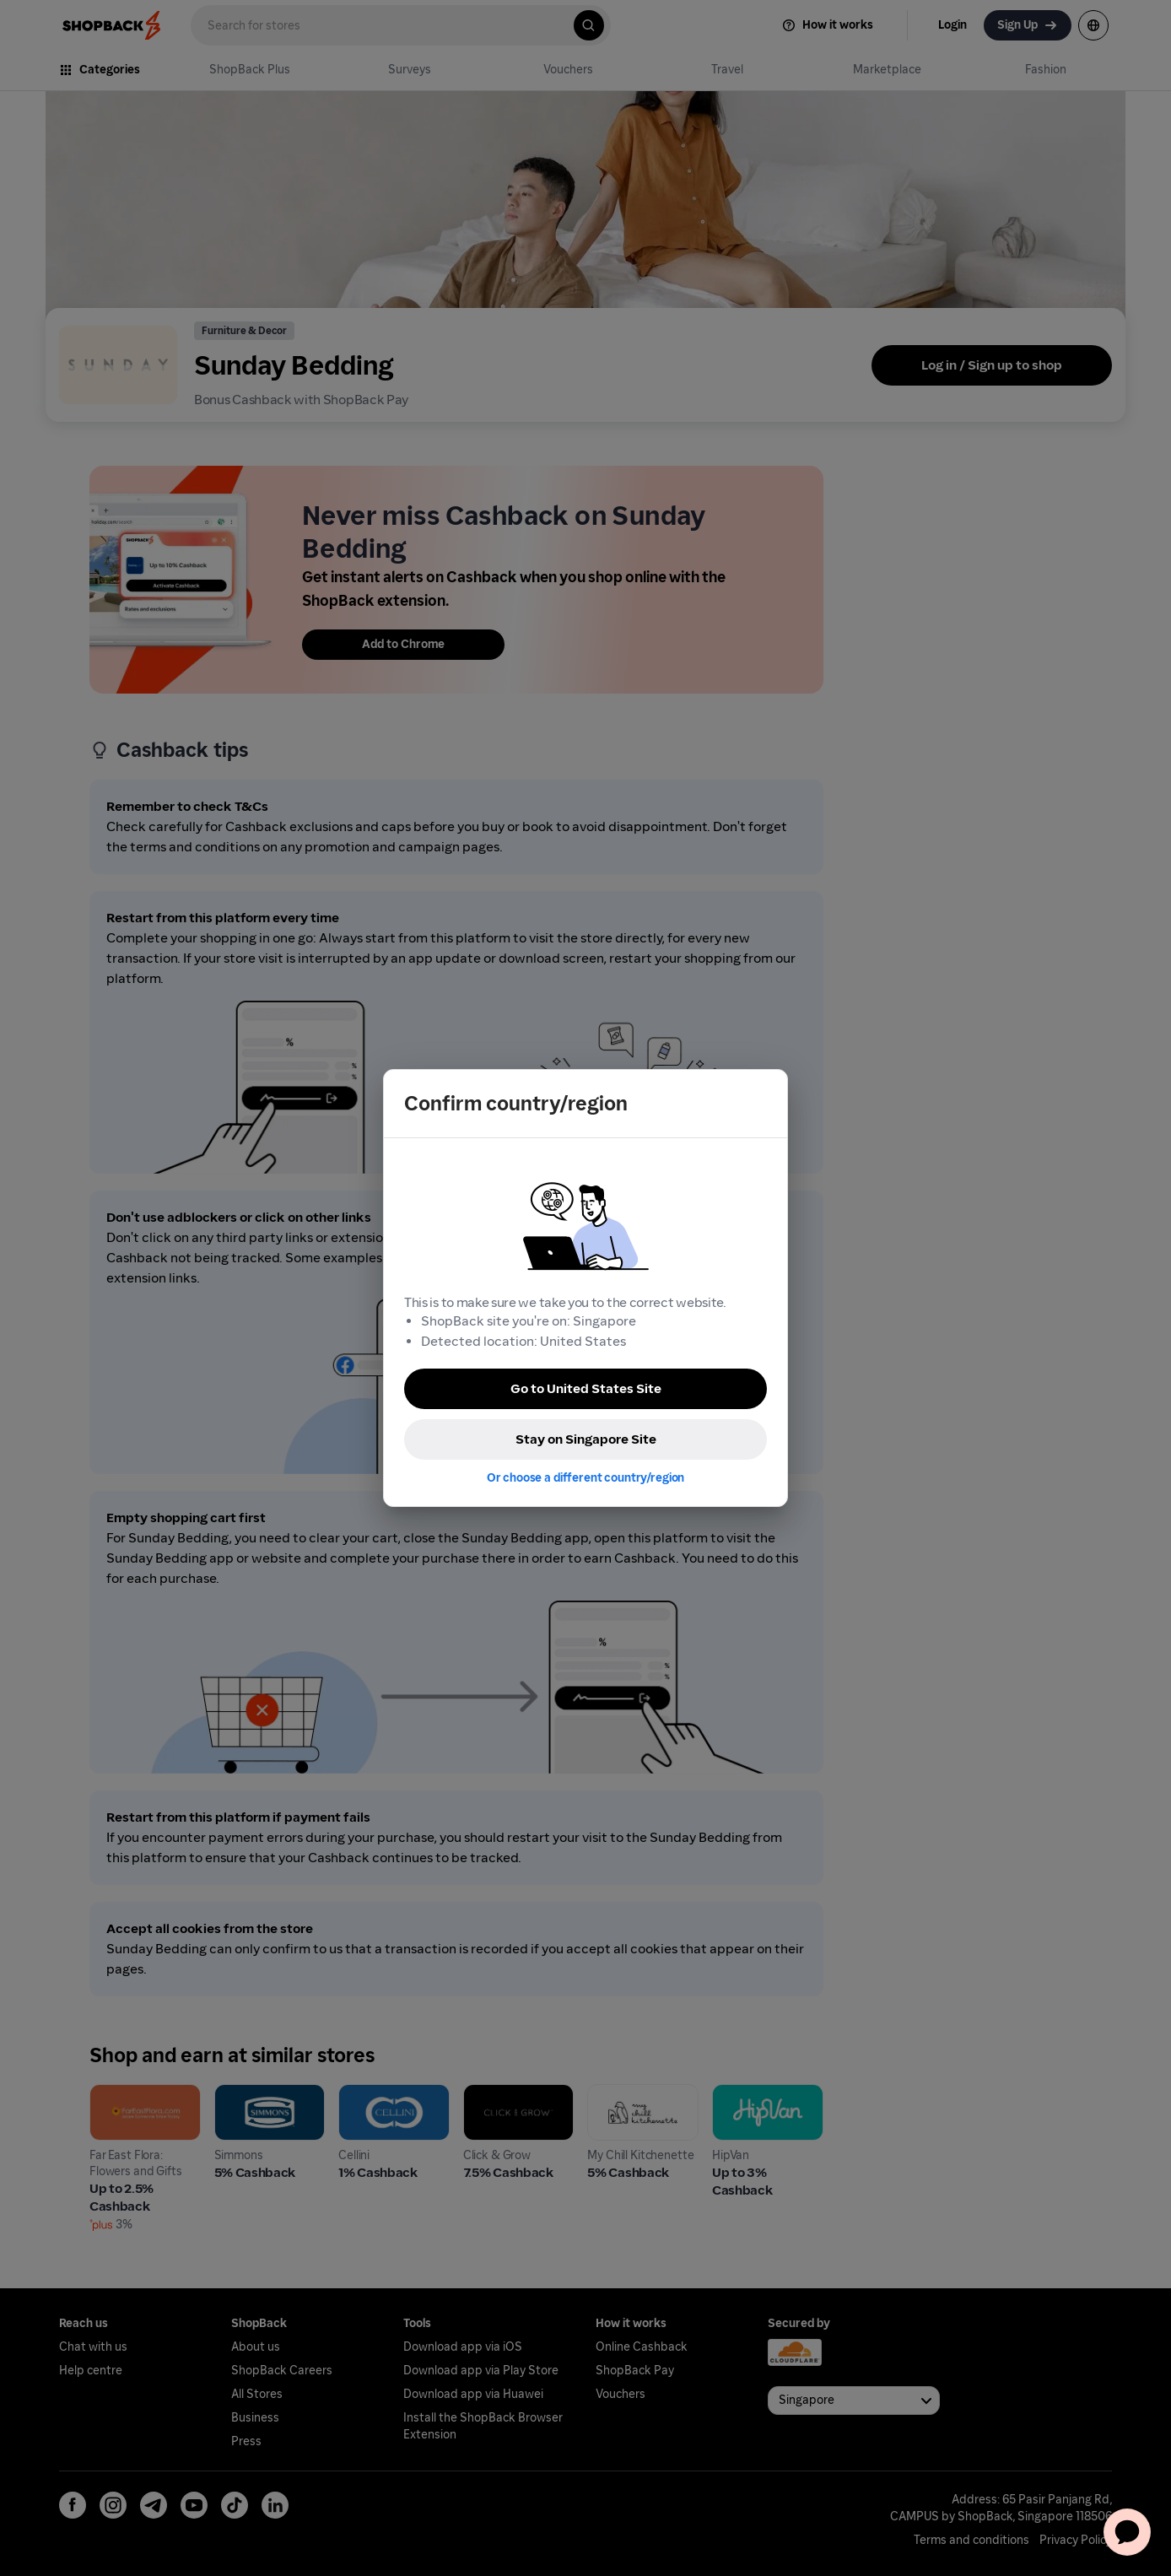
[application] (1127, 2532)
